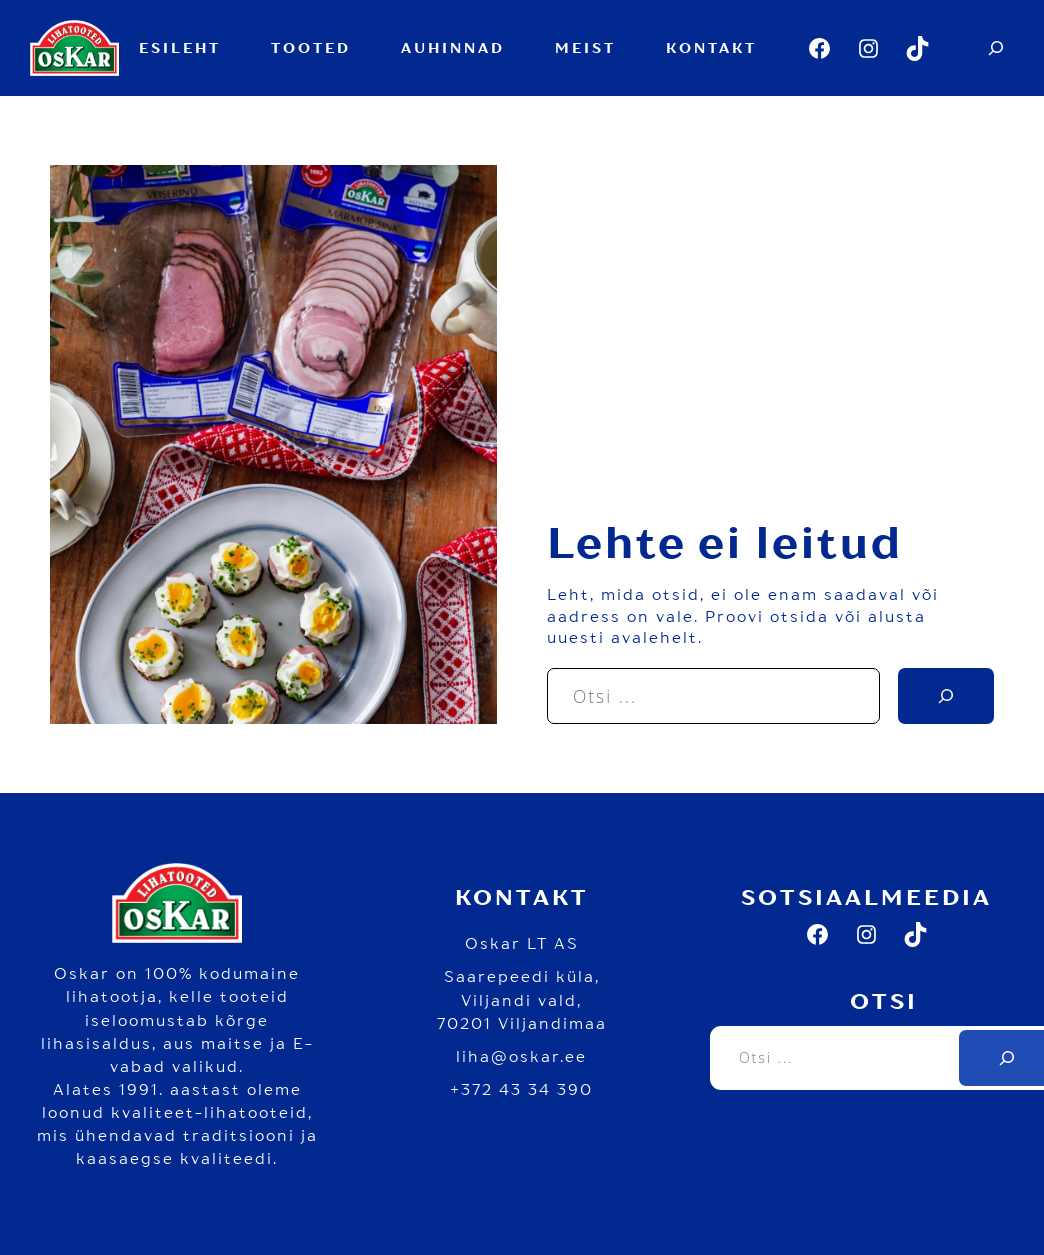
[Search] (946, 696)
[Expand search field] (996, 48)
